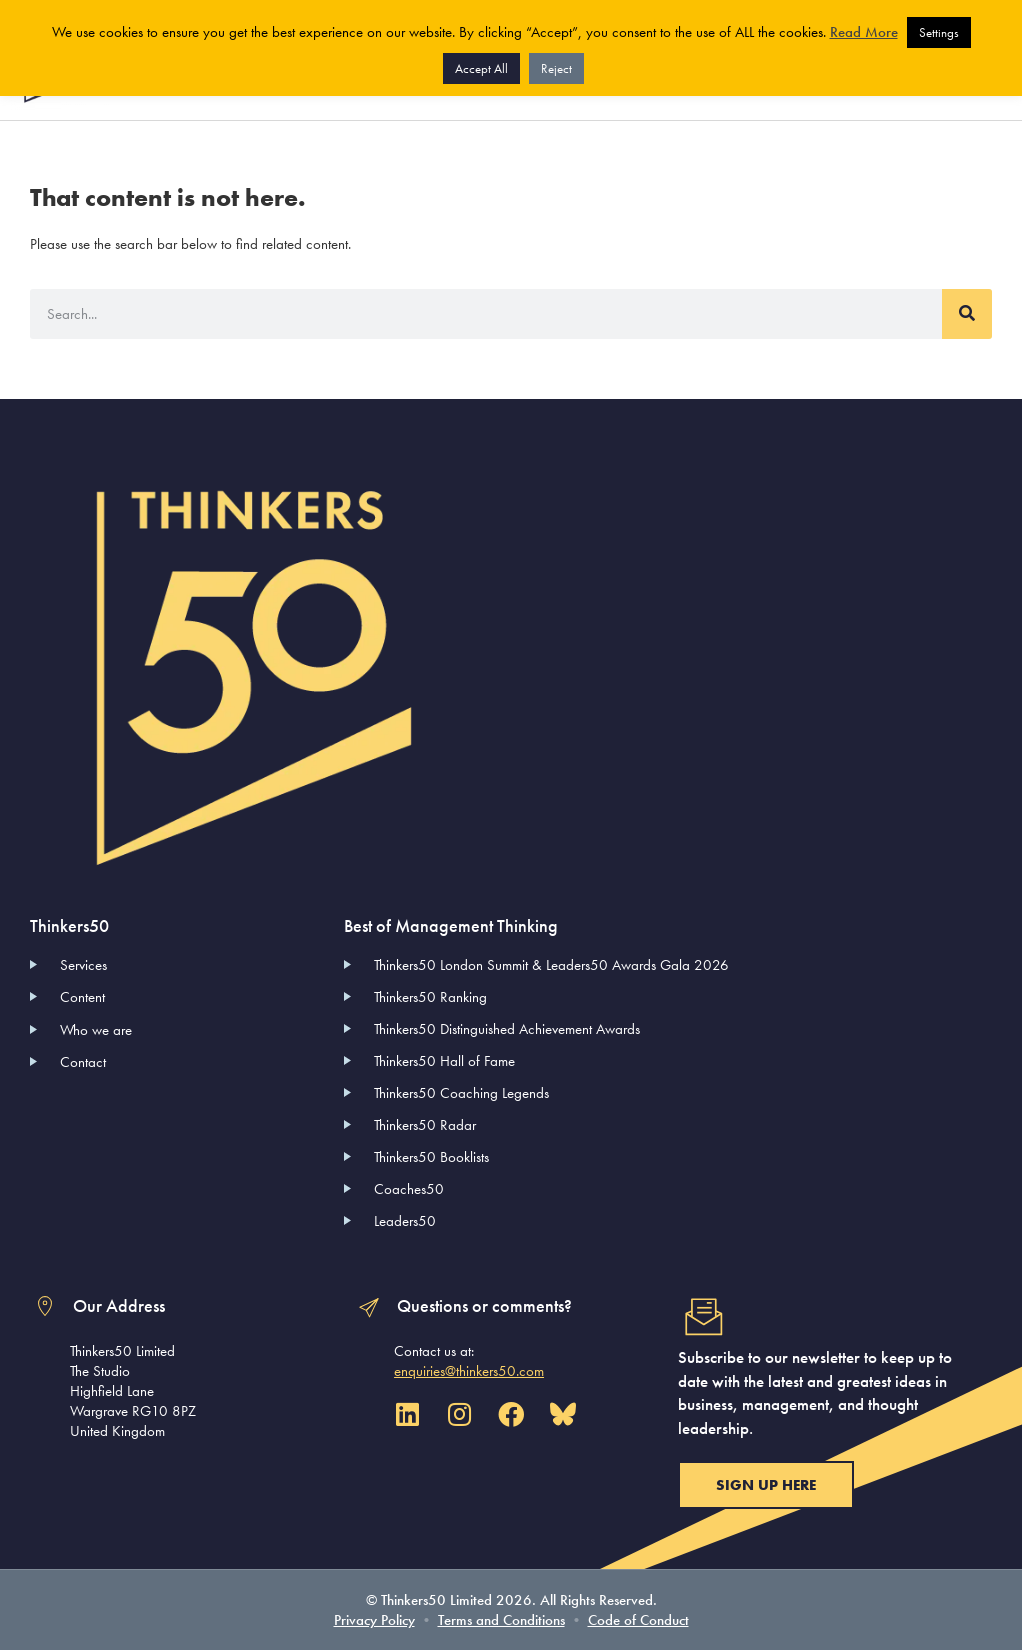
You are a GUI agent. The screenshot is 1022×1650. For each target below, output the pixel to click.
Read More (864, 32)
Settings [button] (939, 32)
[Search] (967, 314)
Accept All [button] (481, 68)
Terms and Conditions (501, 1620)
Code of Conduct (638, 1620)
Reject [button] (556, 68)
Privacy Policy (374, 1620)
